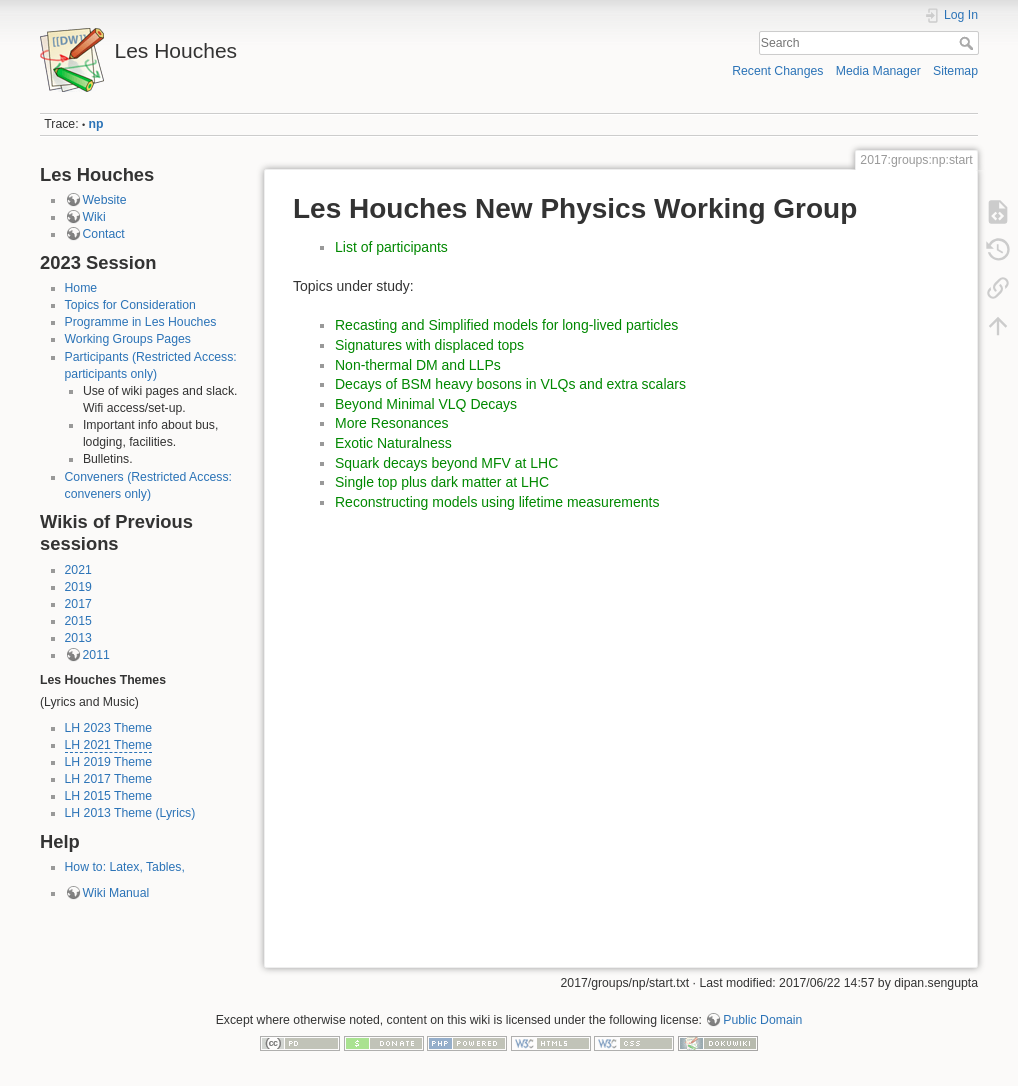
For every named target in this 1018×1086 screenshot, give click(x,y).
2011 (96, 655)
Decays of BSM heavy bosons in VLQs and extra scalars (510, 384)
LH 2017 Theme (109, 779)
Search (968, 43)
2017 (78, 604)
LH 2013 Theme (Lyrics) (130, 813)
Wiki (94, 217)
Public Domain (762, 1020)
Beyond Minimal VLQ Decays (426, 404)
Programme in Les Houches (141, 322)
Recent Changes (777, 71)
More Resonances (392, 423)
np (96, 124)
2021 (78, 570)
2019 (78, 587)
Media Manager (878, 71)
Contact (104, 234)
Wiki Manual (116, 893)
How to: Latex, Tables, (125, 867)
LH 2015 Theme (109, 796)
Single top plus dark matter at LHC (442, 482)
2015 (78, 621)
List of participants (391, 247)
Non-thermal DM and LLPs (418, 365)
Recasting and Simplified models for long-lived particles (506, 325)
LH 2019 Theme (109, 762)
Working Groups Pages (128, 339)
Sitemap (955, 71)
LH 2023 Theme (109, 728)
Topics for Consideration (130, 305)
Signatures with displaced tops (429, 345)
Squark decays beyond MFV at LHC (446, 463)
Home (81, 288)
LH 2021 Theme (109, 745)
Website (105, 200)
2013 (78, 638)
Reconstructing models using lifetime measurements (497, 502)
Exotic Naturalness (393, 443)
